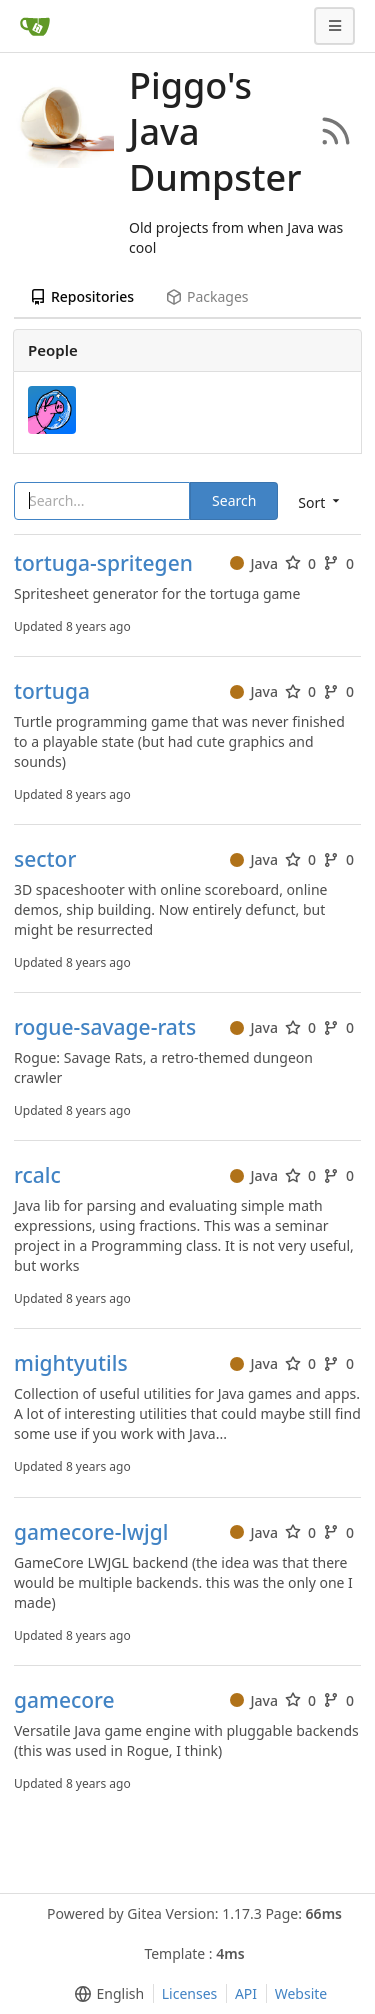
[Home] (35, 26)
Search (234, 500)
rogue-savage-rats (105, 1027)
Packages (207, 296)
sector (45, 859)
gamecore (64, 1700)
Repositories (82, 296)
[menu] (105, 1994)
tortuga (52, 691)
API (246, 1993)
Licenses (190, 1993)
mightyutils (71, 1363)
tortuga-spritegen (103, 563)
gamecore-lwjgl (91, 1532)
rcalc (37, 1175)
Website (301, 1993)
